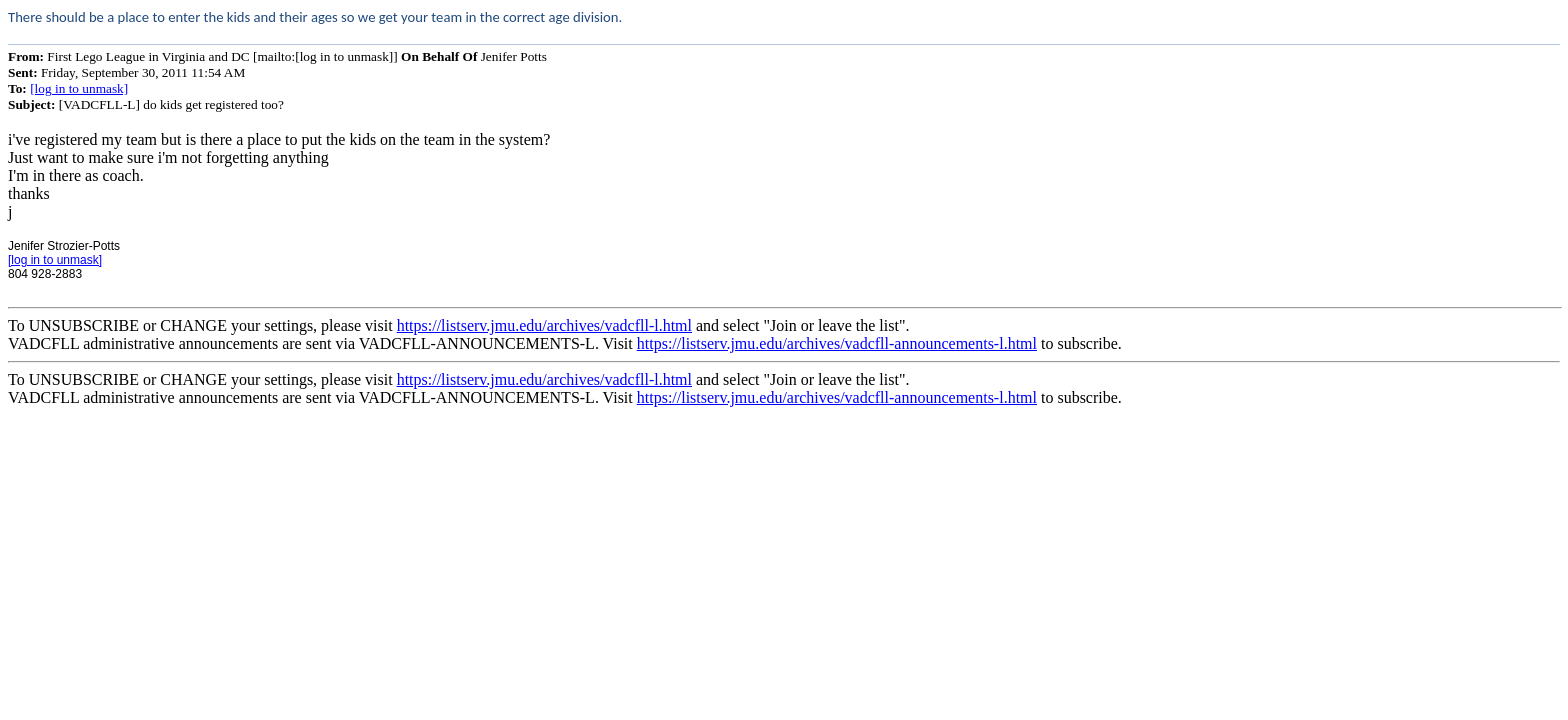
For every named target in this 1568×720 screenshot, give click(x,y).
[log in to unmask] (79, 88)
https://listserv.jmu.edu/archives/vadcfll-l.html (544, 325)
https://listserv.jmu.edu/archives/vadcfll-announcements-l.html (837, 343)
